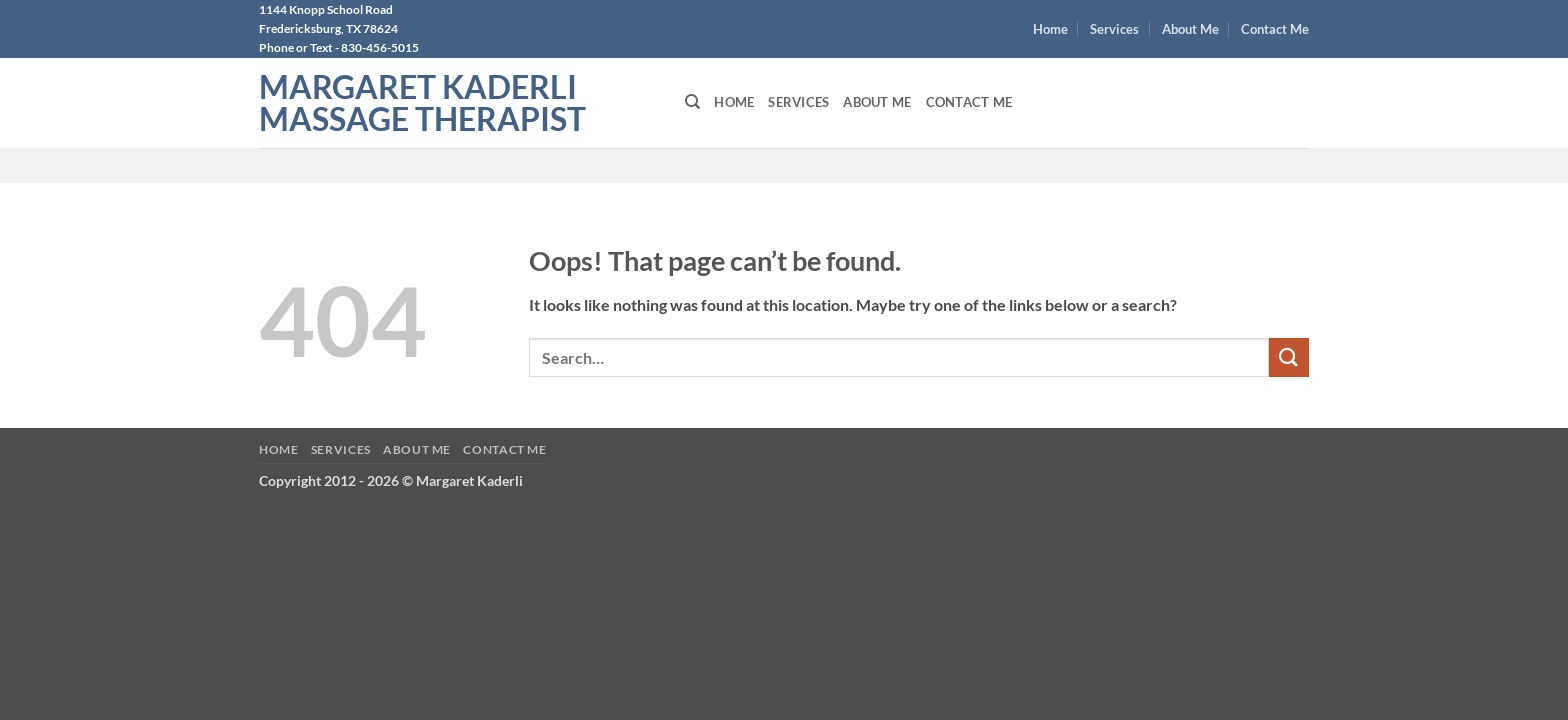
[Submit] (1289, 357)
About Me (1190, 29)
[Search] (692, 102)
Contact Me (1275, 29)
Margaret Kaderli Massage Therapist (422, 103)
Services (1114, 29)
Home (1050, 29)
